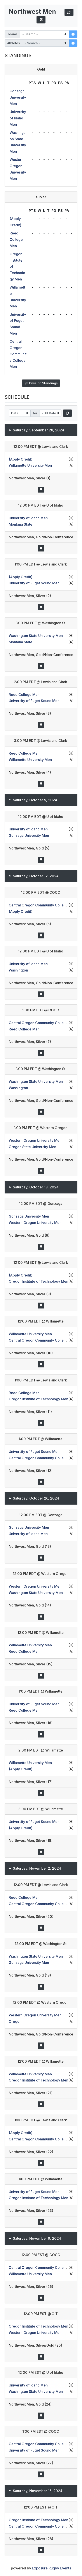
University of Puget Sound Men (34, 583)
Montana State (20, 524)
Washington (18, 970)
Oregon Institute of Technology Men (38, 1281)
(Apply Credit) (20, 459)
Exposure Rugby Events (51, 2568)
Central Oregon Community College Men (18, 354)
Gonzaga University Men (18, 97)
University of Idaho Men (18, 118)
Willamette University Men (30, 465)
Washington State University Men (36, 635)
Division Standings (41, 383)
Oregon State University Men (32, 1147)
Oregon (15, 2021)
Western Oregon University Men (35, 1140)
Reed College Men (16, 239)
